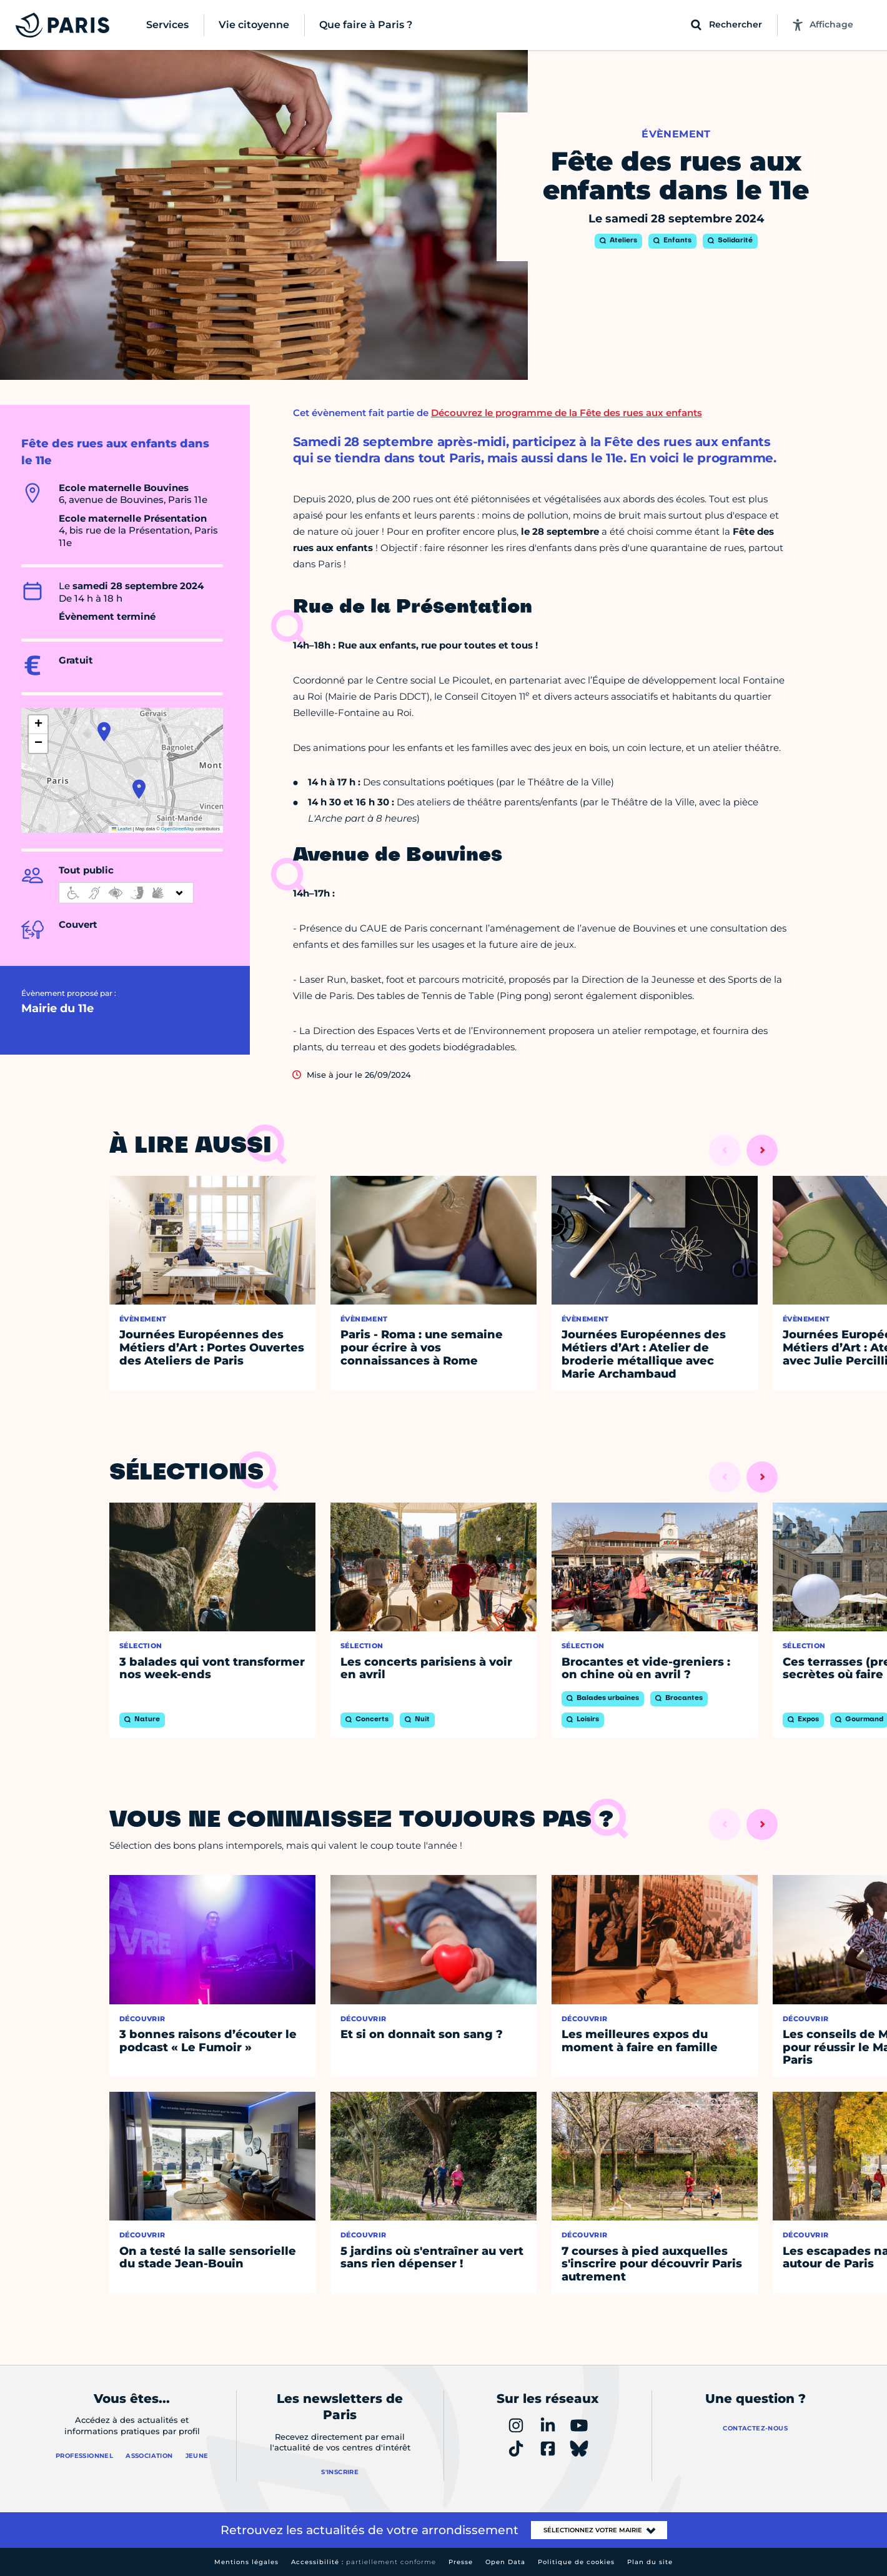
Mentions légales (246, 2562)
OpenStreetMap (177, 829)
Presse (460, 2562)
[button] (104, 732)
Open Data (505, 2562)
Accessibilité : (363, 2562)
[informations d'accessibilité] (126, 892)
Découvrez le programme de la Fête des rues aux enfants (566, 413)
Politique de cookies (576, 2562)
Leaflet (122, 829)
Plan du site (650, 2562)
